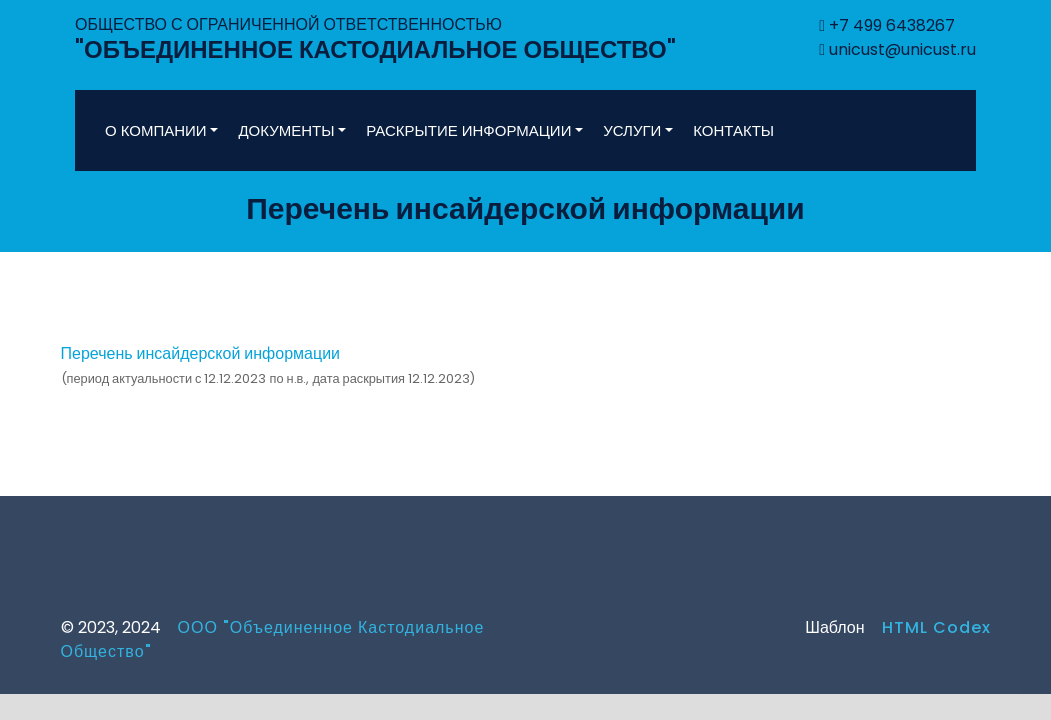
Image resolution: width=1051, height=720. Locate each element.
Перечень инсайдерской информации (201, 353)
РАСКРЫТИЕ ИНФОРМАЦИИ (468, 130)
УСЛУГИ (632, 130)
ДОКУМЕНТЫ (286, 130)
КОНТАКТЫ (733, 130)
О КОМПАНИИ (156, 130)
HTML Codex (928, 627)
